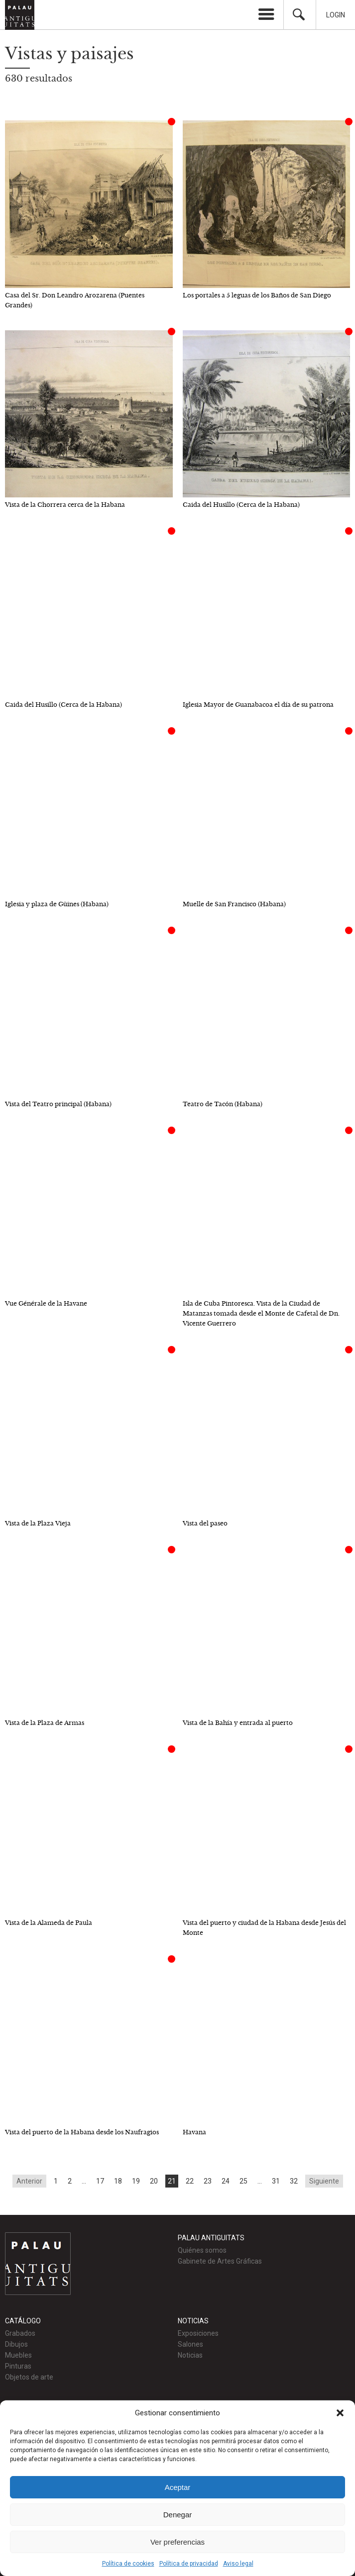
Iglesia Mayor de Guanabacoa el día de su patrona (258, 704)
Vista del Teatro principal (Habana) (58, 1104)
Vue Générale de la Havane (46, 1303)
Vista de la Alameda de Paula (48, 1922)
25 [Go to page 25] (243, 2181)
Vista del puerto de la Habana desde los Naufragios (82, 2132)
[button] (340, 2413)
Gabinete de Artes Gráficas (220, 2261)
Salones (190, 2344)
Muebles (18, 2355)
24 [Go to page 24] (226, 2181)
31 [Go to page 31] (276, 2181)
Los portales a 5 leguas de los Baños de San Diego (257, 295)
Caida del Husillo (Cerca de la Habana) (241, 504)
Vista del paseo (205, 1523)
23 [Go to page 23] (208, 2181)
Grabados (20, 2333)
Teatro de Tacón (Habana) (222, 1104)
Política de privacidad (188, 2563)
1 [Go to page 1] (56, 2181)
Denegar (177, 2514)
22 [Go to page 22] (190, 2181)
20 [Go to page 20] (154, 2181)
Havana (194, 2132)
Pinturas (18, 2366)
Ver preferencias (177, 2542)
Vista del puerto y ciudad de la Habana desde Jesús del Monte (264, 1927)
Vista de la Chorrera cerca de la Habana (65, 504)
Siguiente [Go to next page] (324, 2181)
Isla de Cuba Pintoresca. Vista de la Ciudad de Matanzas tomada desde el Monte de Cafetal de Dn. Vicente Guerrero (261, 1313)
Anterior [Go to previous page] (29, 2181)
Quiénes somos (202, 2250)
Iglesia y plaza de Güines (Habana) (57, 904)
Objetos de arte (29, 2377)
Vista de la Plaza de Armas (44, 1722)
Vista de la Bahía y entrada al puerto (238, 1722)
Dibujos (16, 2344)
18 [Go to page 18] (118, 2181)
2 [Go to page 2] (70, 2181)
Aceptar (178, 2487)
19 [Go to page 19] (136, 2181)
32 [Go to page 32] (294, 2181)
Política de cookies (128, 2563)
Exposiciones (198, 2333)
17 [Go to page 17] (100, 2181)
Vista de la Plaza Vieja (38, 1523)
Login (335, 15)
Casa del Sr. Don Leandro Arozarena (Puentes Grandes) (74, 300)
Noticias (190, 2355)
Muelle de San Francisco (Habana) (234, 904)
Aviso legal (238, 2563)
